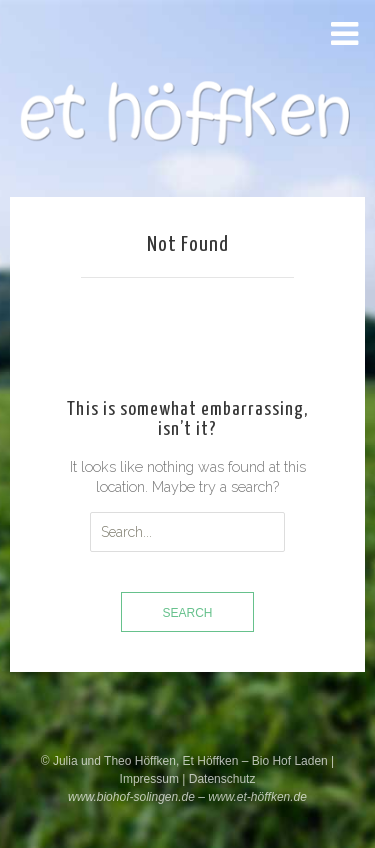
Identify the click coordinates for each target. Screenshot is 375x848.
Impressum (151, 779)
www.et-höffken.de (257, 797)
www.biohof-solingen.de (131, 797)
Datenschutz (222, 779)
